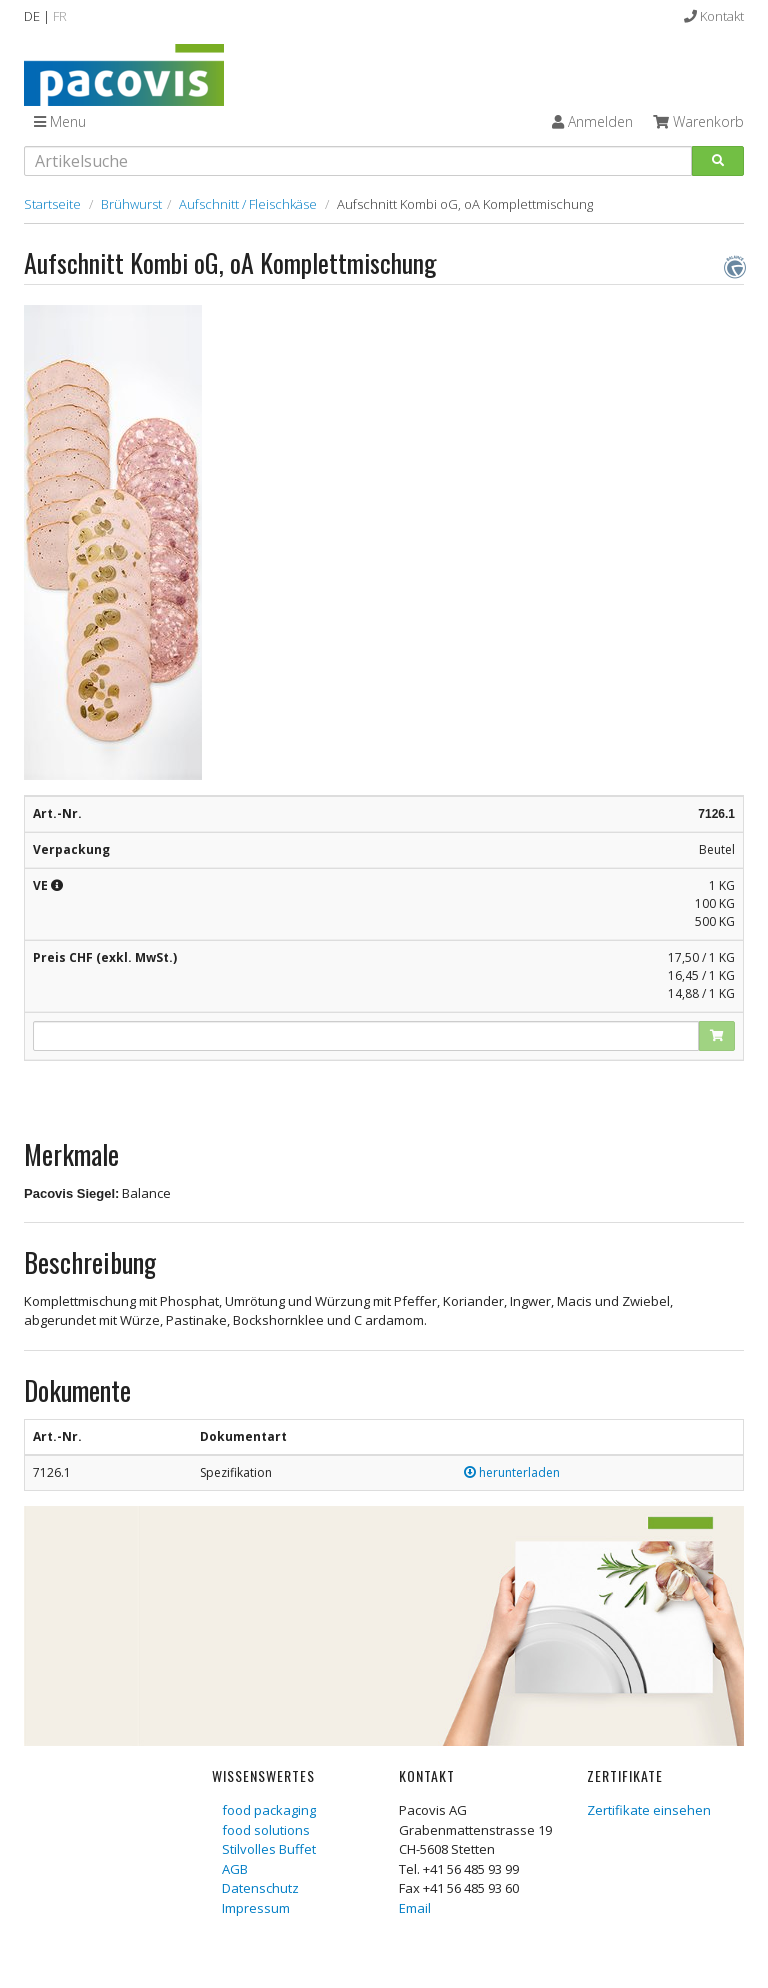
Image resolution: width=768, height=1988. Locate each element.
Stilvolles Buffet (269, 1849)
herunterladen (512, 1472)
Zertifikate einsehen (649, 1810)
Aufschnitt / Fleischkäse (248, 204)
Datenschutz (260, 1888)
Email (415, 1908)
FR (60, 16)
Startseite (52, 204)
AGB (235, 1869)
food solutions (266, 1830)
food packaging (269, 1810)
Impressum (256, 1908)
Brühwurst (131, 204)
